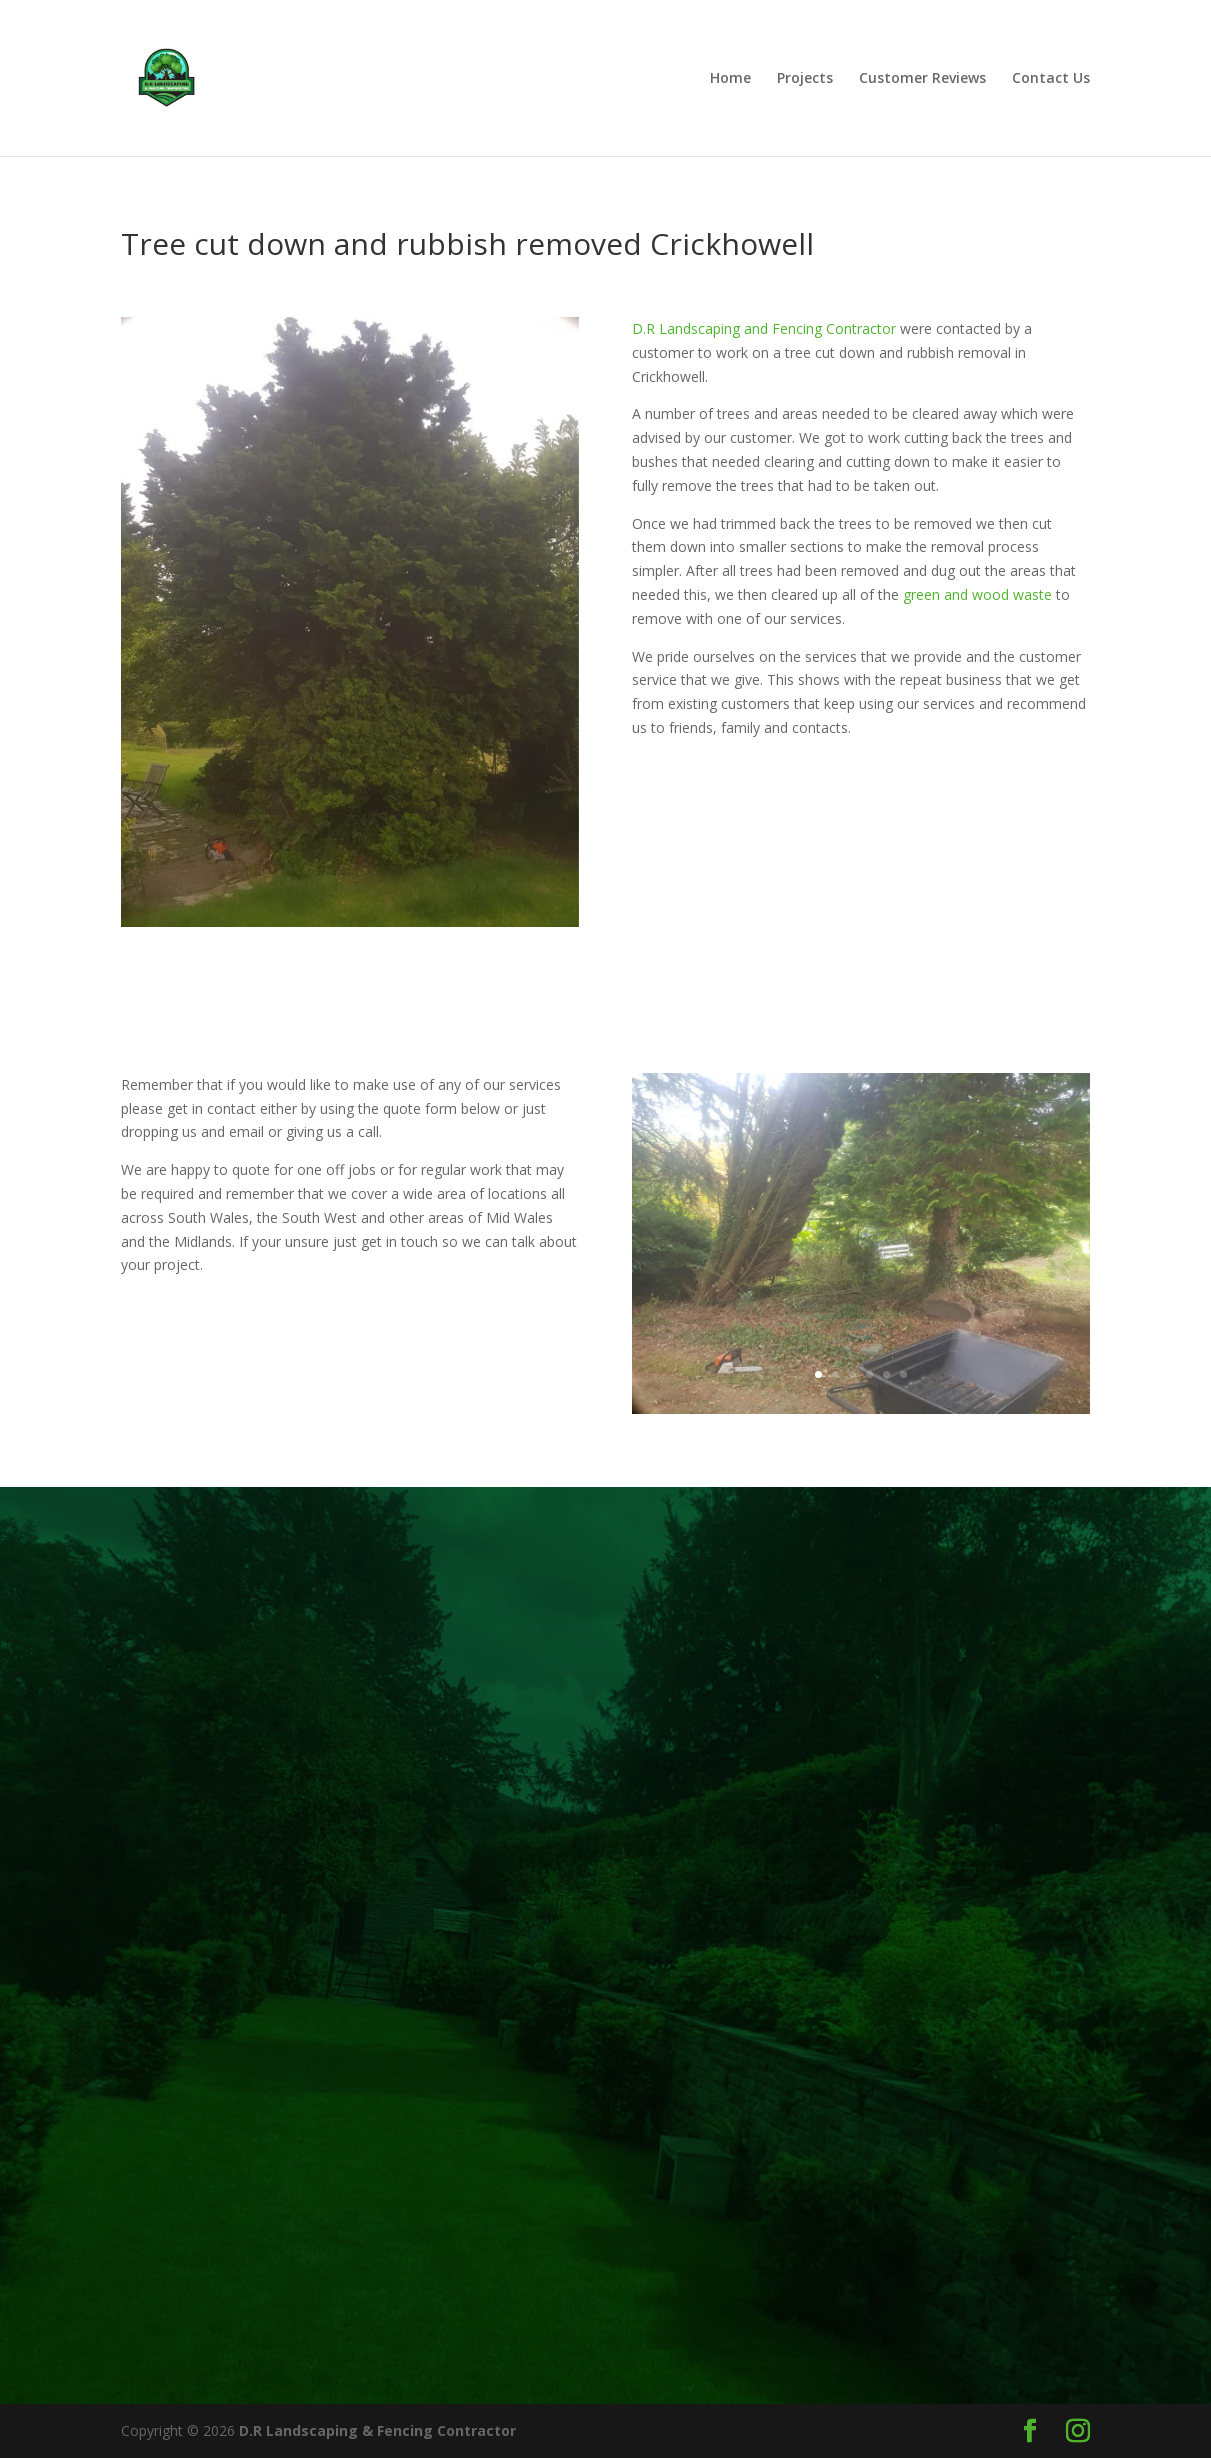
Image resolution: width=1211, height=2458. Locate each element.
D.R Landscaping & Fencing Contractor (377, 2430)
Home (730, 79)
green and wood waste (977, 594)
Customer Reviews (922, 79)
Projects (805, 79)
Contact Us (1051, 79)
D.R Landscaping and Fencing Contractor (764, 328)
